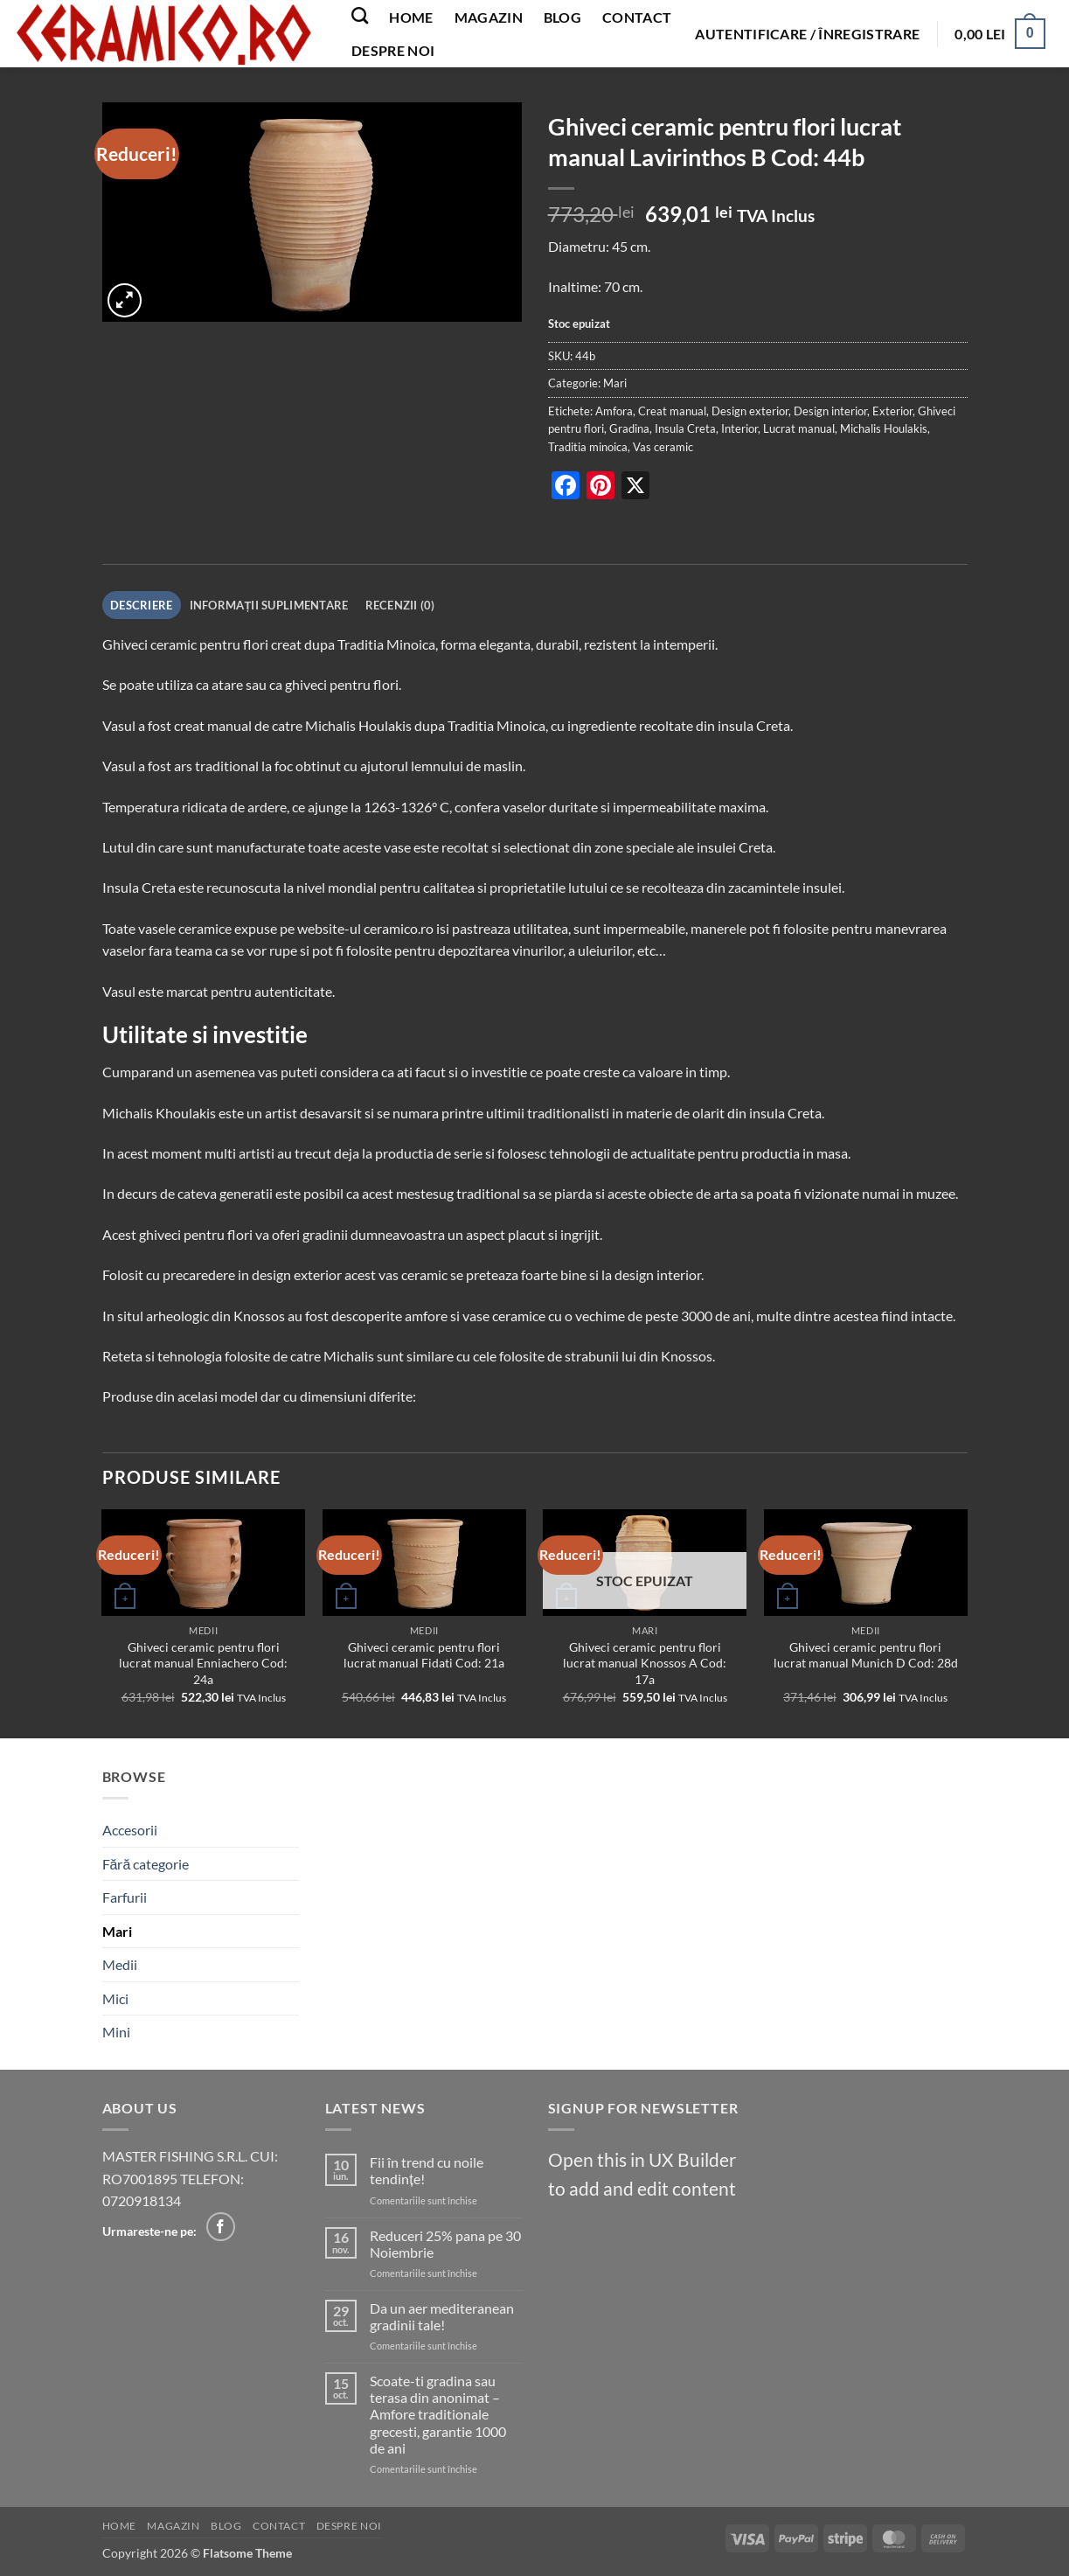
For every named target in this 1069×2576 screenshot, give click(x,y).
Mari (615, 383)
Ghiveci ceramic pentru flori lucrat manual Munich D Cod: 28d (866, 1655)
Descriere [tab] (141, 605)
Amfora (614, 411)
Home (411, 17)
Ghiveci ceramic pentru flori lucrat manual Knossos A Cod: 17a (644, 1663)
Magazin (489, 17)
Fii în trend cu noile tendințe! (426, 2170)
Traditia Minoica (386, 644)
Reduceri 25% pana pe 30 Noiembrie (445, 2243)
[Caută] (359, 15)
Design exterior (750, 411)
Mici (115, 1998)
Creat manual (672, 411)
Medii (119, 1964)
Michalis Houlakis (883, 428)
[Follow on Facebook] (220, 2226)
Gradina (629, 428)
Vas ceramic (663, 447)
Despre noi (392, 50)
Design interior (830, 411)
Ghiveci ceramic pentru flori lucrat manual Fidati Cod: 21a (424, 1655)
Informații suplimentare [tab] (269, 605)
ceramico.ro (399, 928)
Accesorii (129, 1829)
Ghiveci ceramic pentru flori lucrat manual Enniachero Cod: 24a (203, 1663)
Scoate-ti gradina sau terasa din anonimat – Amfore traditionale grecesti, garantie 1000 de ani (438, 2414)
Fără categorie (146, 1863)
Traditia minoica (588, 447)
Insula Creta (685, 428)
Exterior (892, 411)
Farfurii (124, 1897)
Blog (562, 17)
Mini (116, 2031)
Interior (739, 428)
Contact (636, 17)
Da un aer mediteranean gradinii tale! (442, 2316)
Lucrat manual (799, 428)
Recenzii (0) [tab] (400, 605)
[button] (807, 34)
